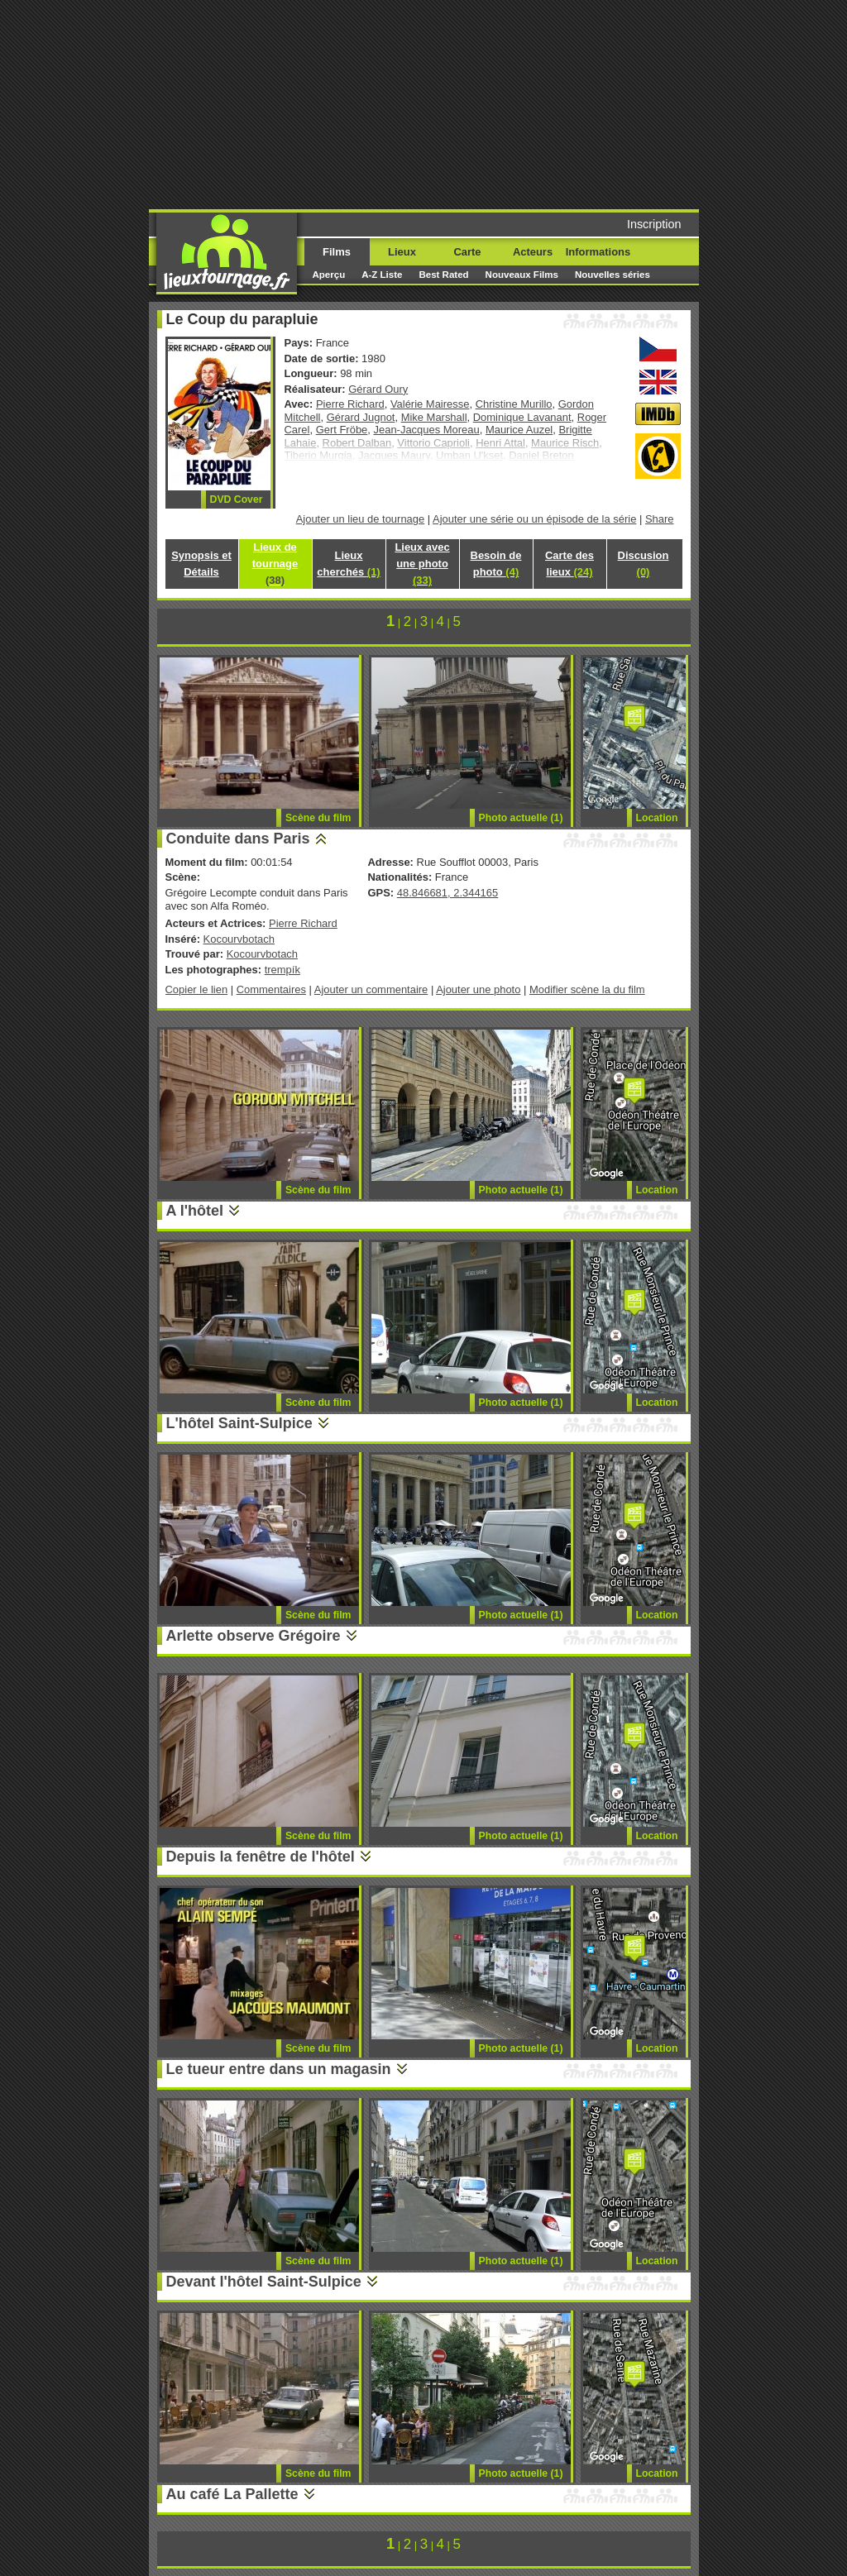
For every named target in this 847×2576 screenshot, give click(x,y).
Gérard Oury (378, 389)
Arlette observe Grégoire (253, 1635)
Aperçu (329, 275)
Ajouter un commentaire (371, 989)
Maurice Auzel (519, 429)
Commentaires (271, 989)
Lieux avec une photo (422, 563)
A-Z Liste (381, 275)
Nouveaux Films (522, 275)
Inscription (654, 224)
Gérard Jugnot (361, 417)
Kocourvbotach (239, 939)
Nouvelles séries (612, 275)
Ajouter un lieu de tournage (360, 519)
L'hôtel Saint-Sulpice (239, 1423)
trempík (282, 969)
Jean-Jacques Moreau (427, 429)
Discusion (643, 563)
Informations (598, 252)
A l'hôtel (195, 1210)
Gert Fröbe (342, 429)
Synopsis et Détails (201, 563)
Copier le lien (196, 989)
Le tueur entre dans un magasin (278, 2069)
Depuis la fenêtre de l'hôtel (260, 1856)
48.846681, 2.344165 (447, 893)
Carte (467, 252)
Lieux (402, 252)
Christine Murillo (514, 404)
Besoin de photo (496, 563)
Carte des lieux (569, 563)
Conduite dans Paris (238, 838)
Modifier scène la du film (587, 989)
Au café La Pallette (232, 2494)
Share (659, 519)
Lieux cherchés (348, 563)
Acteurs (533, 252)
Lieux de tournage (275, 563)
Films (337, 252)
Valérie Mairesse (430, 404)
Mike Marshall (434, 417)
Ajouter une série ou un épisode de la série (534, 519)
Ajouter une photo (478, 989)
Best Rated (443, 275)
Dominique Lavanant (522, 417)
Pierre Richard (350, 404)
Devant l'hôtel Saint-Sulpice (263, 2281)
